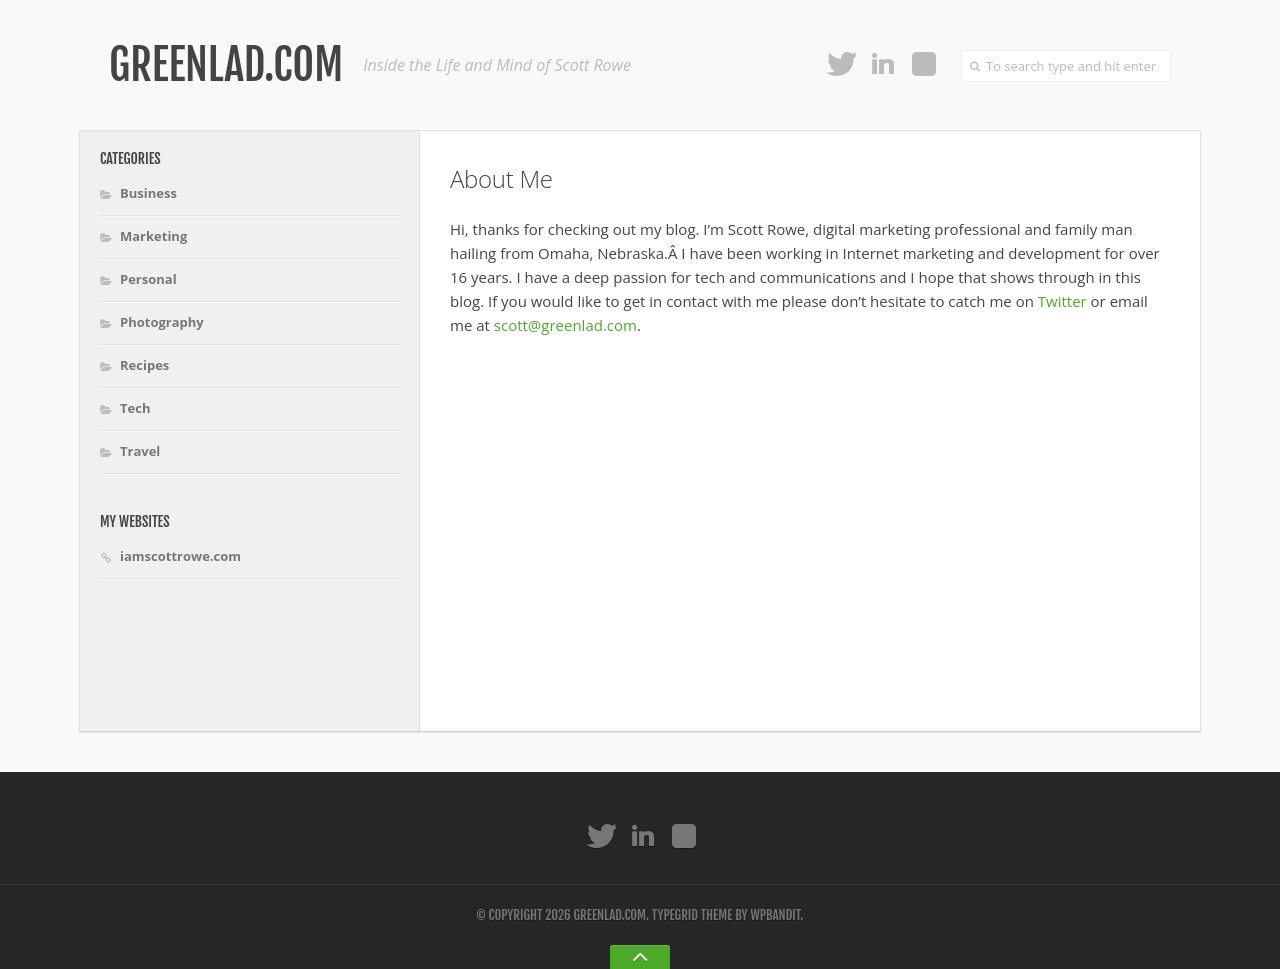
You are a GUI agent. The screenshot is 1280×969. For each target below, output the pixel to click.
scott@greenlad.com (565, 325)
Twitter (1062, 301)
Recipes (144, 365)
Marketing (153, 236)
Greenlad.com (226, 65)
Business (148, 193)
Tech (135, 408)
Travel (140, 451)
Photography (162, 322)
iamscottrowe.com (180, 556)
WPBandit (775, 915)
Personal (148, 279)
